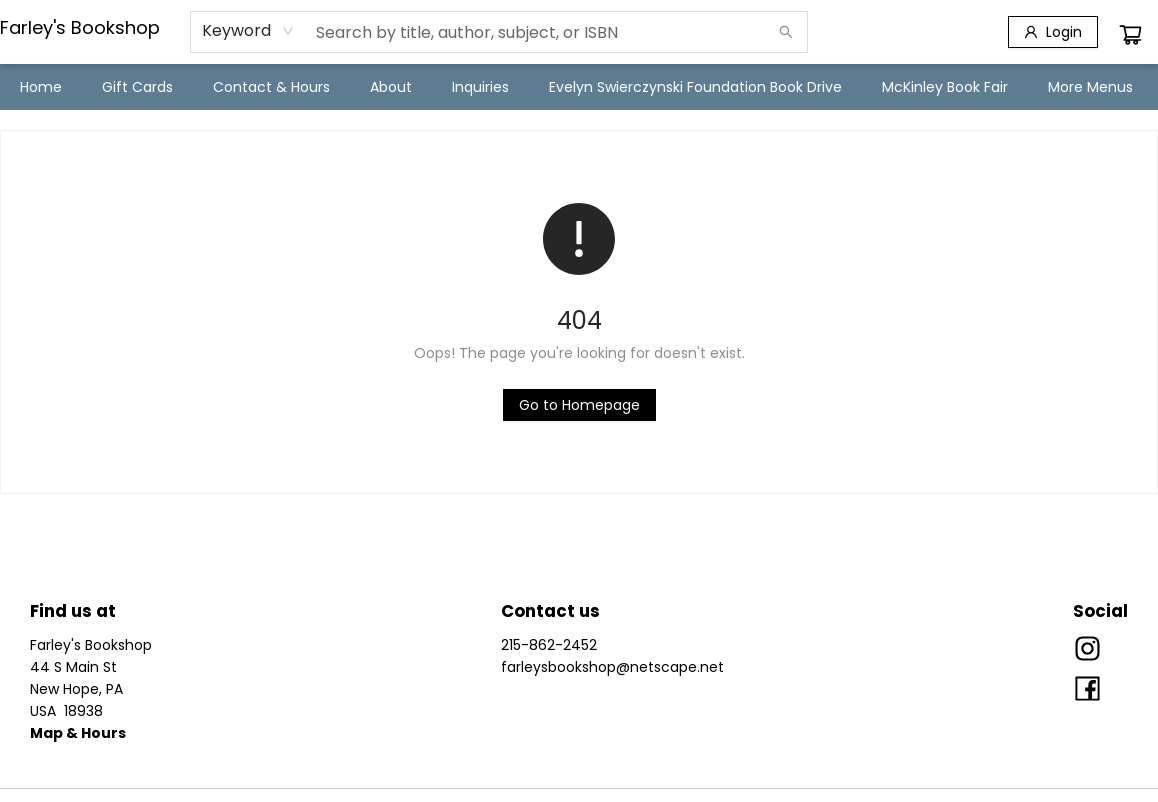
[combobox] (248, 31)
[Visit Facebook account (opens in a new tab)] (1087, 690)
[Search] (786, 32)
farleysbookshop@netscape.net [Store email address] (612, 667)
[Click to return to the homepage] (579, 405)
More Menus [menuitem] (1090, 87)
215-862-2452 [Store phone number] (549, 645)
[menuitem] (41, 87)
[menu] (579, 87)
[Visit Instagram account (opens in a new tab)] (1087, 650)
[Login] (1053, 32)
